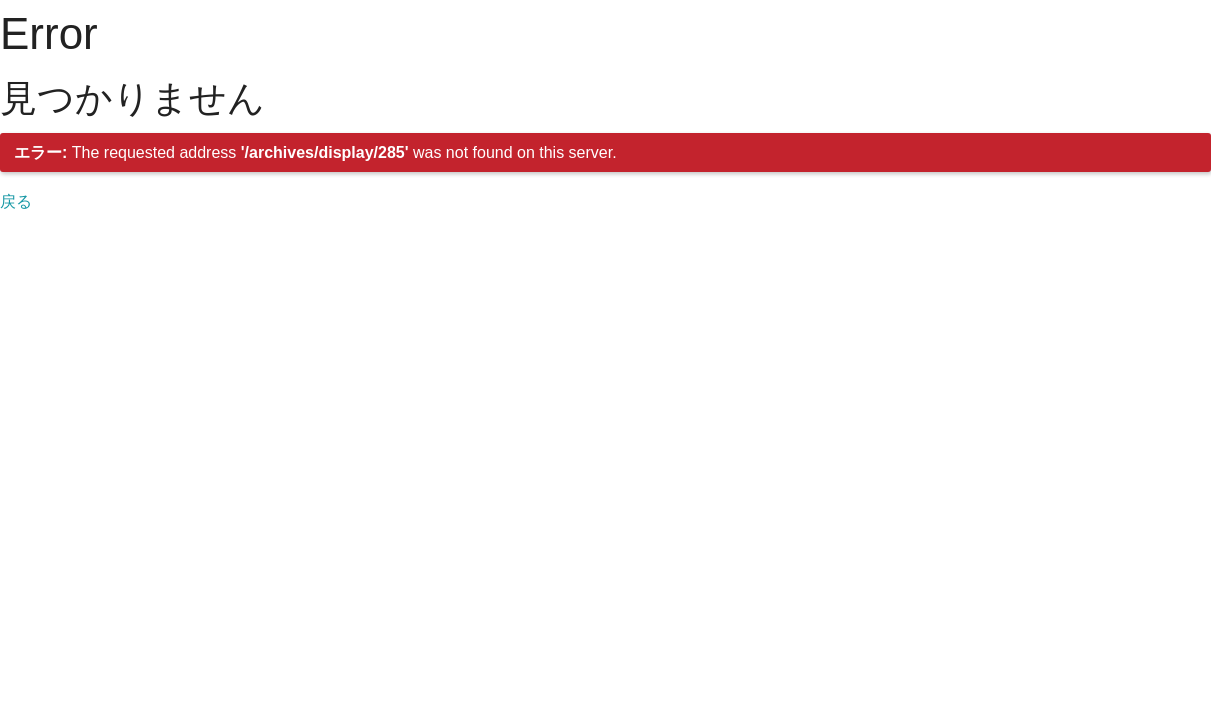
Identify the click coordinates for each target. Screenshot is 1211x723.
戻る (16, 201)
